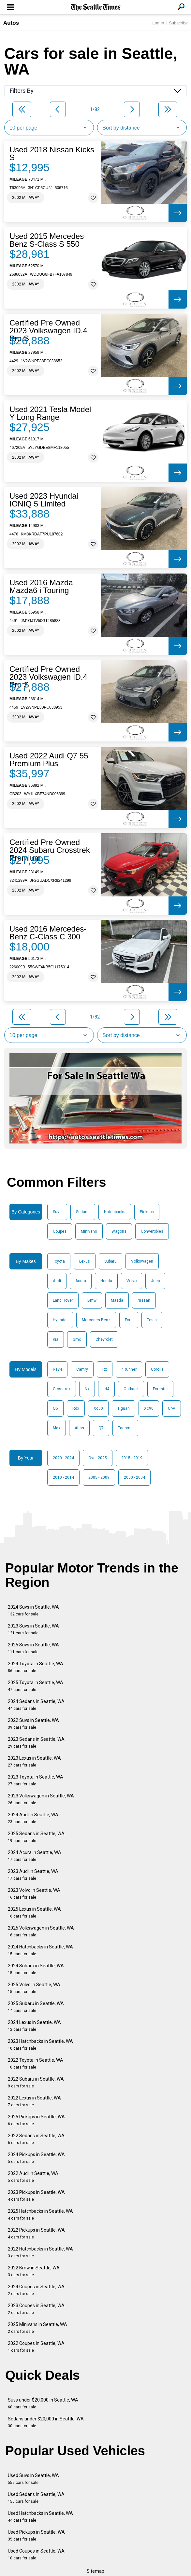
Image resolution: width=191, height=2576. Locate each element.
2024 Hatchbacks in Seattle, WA (40, 1950)
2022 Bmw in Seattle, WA (34, 2271)
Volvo (131, 1281)
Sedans (83, 1212)
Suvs (57, 1212)
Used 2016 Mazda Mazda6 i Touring (41, 586)
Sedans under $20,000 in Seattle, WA (46, 2422)
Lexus (84, 1261)
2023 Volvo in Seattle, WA (34, 1894)
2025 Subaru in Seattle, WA (36, 2007)
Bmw (91, 1300)
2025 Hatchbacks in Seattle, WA (40, 2215)
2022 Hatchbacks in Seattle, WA (40, 2252)
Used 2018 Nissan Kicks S (51, 153)
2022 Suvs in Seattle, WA (33, 1724)
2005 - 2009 (99, 1477)
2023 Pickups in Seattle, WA (36, 2196)
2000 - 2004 (134, 1477)
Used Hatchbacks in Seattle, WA (40, 2517)
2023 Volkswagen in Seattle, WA (41, 1799)
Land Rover (63, 1300)
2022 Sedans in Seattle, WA (36, 2139)
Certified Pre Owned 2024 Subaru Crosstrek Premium (49, 850)
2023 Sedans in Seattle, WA (36, 1743)
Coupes (59, 1231)
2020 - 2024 (63, 1458)
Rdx (75, 1408)
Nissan (144, 1300)
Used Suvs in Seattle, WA (33, 2479)
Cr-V (171, 1408)
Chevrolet (104, 1339)
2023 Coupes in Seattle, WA (36, 2309)
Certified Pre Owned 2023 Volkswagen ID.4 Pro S (48, 330)
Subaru (110, 1261)
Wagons (118, 1231)
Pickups (147, 1212)
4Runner (129, 1369)
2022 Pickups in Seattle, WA (36, 2233)
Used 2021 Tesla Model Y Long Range (50, 413)
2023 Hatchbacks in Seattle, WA (40, 2045)
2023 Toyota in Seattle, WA (35, 1780)
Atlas (79, 1428)
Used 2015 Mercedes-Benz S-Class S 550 (47, 240)
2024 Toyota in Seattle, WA (35, 1667)
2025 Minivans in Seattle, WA (37, 2328)
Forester (160, 1389)
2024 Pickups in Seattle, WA (36, 2158)
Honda (106, 1281)
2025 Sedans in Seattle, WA (36, 1837)
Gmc (77, 1339)
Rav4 (57, 1369)
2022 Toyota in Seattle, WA (35, 2063)
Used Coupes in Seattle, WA (36, 2554)
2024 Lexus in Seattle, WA (34, 2026)
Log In (158, 23)
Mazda (117, 1300)
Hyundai (60, 1320)
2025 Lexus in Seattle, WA (34, 1912)
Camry (82, 1369)
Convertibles (152, 1231)
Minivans (89, 1231)
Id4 (106, 1389)
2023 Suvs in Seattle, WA (33, 1629)
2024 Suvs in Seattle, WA (33, 1610)
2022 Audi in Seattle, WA (33, 2177)
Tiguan (123, 1408)
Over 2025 (97, 1458)
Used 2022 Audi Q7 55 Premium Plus (48, 760)
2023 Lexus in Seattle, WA (34, 1761)
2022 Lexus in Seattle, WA (34, 2101)
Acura (80, 1281)
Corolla (157, 1369)
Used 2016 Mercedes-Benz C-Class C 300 (47, 933)
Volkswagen (142, 1261)
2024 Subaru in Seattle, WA (36, 1969)
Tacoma (125, 1428)
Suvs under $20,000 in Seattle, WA (43, 2403)
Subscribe (178, 23)
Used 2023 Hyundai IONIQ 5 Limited (43, 500)
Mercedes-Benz (96, 1320)
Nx (87, 1389)
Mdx (56, 1428)
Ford (129, 1320)
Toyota (59, 1261)
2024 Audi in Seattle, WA (33, 1818)
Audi (57, 1281)
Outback (131, 1389)
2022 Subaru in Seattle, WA (36, 2082)
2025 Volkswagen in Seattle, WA (41, 1931)
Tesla (152, 1320)
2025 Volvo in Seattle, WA (34, 1988)
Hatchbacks (114, 1212)
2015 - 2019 (131, 1458)
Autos (11, 23)
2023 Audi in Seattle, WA (33, 1875)
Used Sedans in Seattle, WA (36, 2498)
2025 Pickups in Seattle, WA (36, 2120)
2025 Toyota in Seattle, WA (35, 1686)
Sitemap (95, 2571)
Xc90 (149, 1408)
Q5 (55, 1408)
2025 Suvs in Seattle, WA (33, 1648)
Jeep (155, 1281)
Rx (104, 1369)
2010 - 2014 (63, 1477)
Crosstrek (61, 1389)
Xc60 (98, 1408)
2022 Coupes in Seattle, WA (36, 2347)
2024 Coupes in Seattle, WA (36, 2290)
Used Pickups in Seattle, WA (36, 2535)
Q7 (101, 1428)
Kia (55, 1339)
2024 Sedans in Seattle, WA (36, 1705)
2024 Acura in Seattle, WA (34, 1856)
